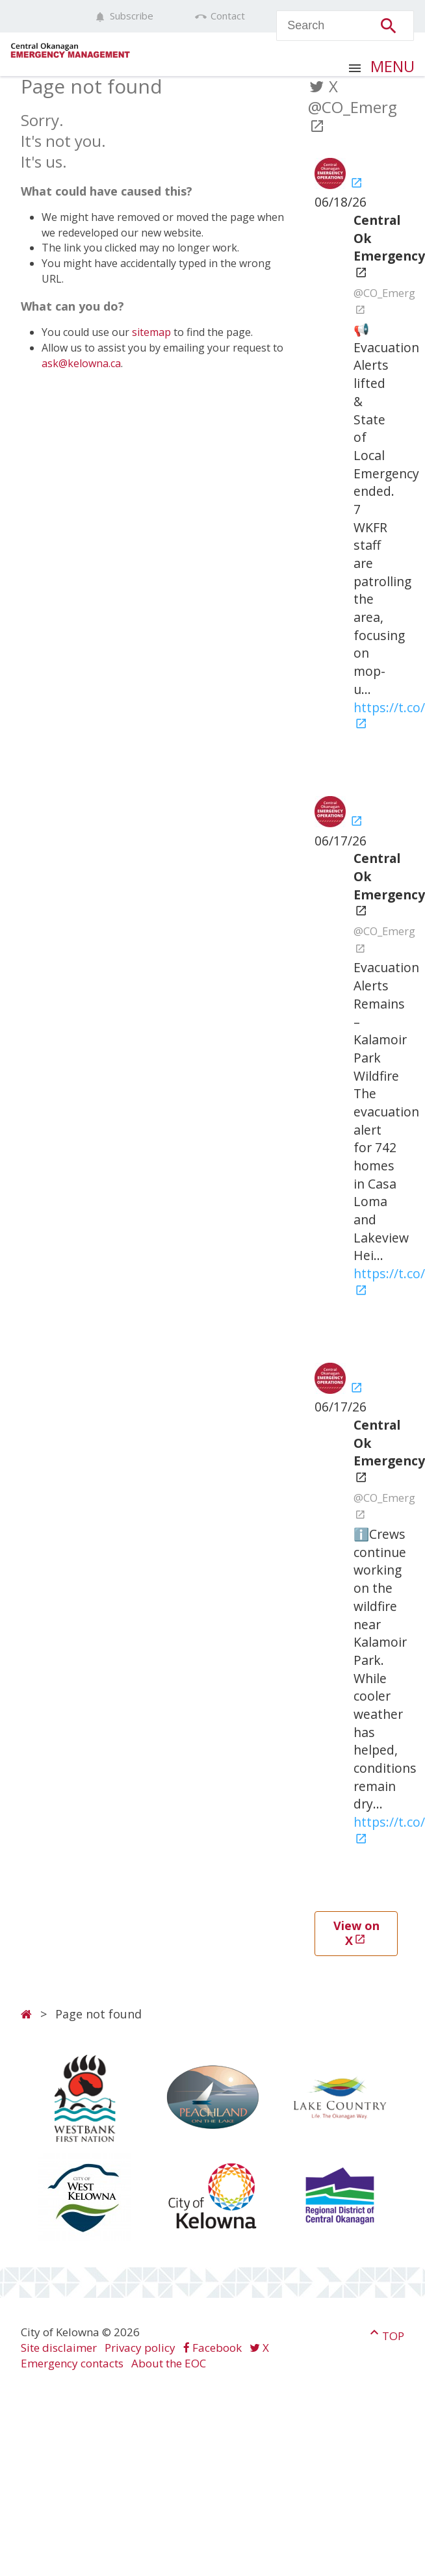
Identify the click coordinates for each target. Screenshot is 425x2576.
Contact (220, 16)
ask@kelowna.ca (81, 363)
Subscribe (123, 16)
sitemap (151, 332)
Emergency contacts (72, 2363)
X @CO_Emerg (352, 104)
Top (385, 2334)
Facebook (212, 2347)
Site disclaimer (59, 2347)
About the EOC (168, 2363)
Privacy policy (140, 2347)
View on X (356, 1933)
